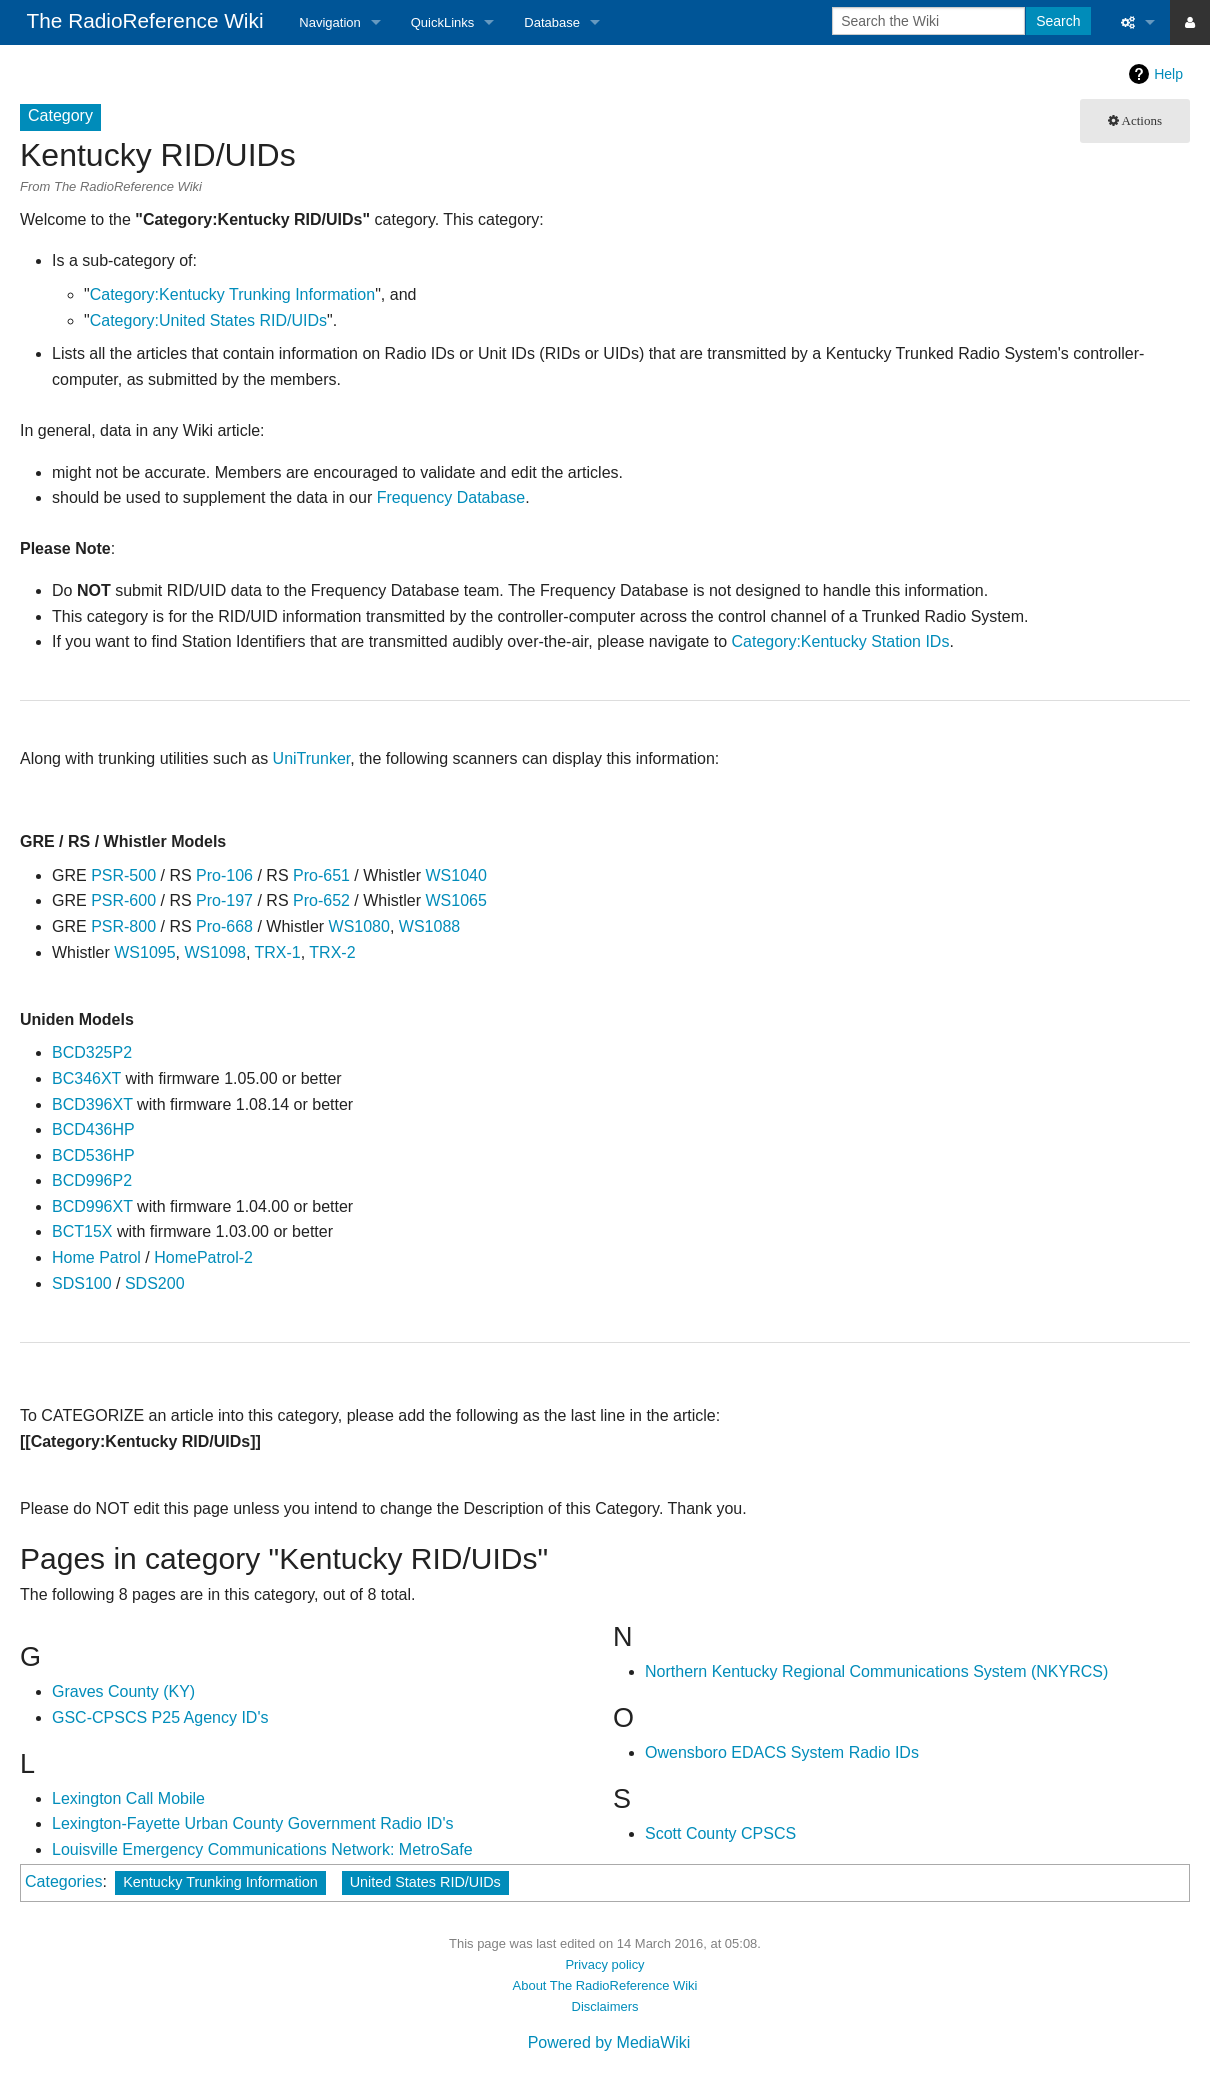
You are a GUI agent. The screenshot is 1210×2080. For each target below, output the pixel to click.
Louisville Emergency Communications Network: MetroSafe (262, 1849)
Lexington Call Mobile (128, 1798)
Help (1168, 74)
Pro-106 (224, 875)
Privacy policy (604, 1964)
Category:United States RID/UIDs (208, 320)
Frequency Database (451, 497)
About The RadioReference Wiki (605, 1985)
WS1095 (144, 952)
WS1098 (215, 952)
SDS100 (82, 1283)
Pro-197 (224, 900)
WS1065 (455, 900)
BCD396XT (92, 1104)
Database (552, 22)
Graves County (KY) (123, 1691)
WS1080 (359, 926)
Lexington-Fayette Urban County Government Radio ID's (252, 1823)
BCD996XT (92, 1206)
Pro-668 (224, 926)
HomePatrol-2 (203, 1257)
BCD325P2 (92, 1052)
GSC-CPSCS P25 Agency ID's (160, 1717)
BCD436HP (93, 1129)
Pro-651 (321, 875)
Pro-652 (321, 900)
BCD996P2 (92, 1180)
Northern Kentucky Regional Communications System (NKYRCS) (876, 1671)
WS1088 (429, 926)
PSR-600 (123, 900)
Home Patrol (96, 1257)
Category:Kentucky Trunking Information (232, 294)
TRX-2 (332, 952)
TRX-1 (277, 952)
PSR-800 (123, 926)
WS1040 (455, 875)
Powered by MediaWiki (609, 2042)
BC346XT (86, 1078)
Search (1058, 21)
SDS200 (155, 1283)
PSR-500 (123, 875)
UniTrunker (312, 758)
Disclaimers (605, 2006)
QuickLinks (443, 22)
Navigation (329, 22)
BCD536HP (93, 1155)
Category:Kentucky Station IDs (841, 641)
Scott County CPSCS (720, 1833)
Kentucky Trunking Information (220, 1882)
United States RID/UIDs (425, 1882)
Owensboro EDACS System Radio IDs (782, 1752)
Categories (63, 1881)
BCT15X (82, 1231)
